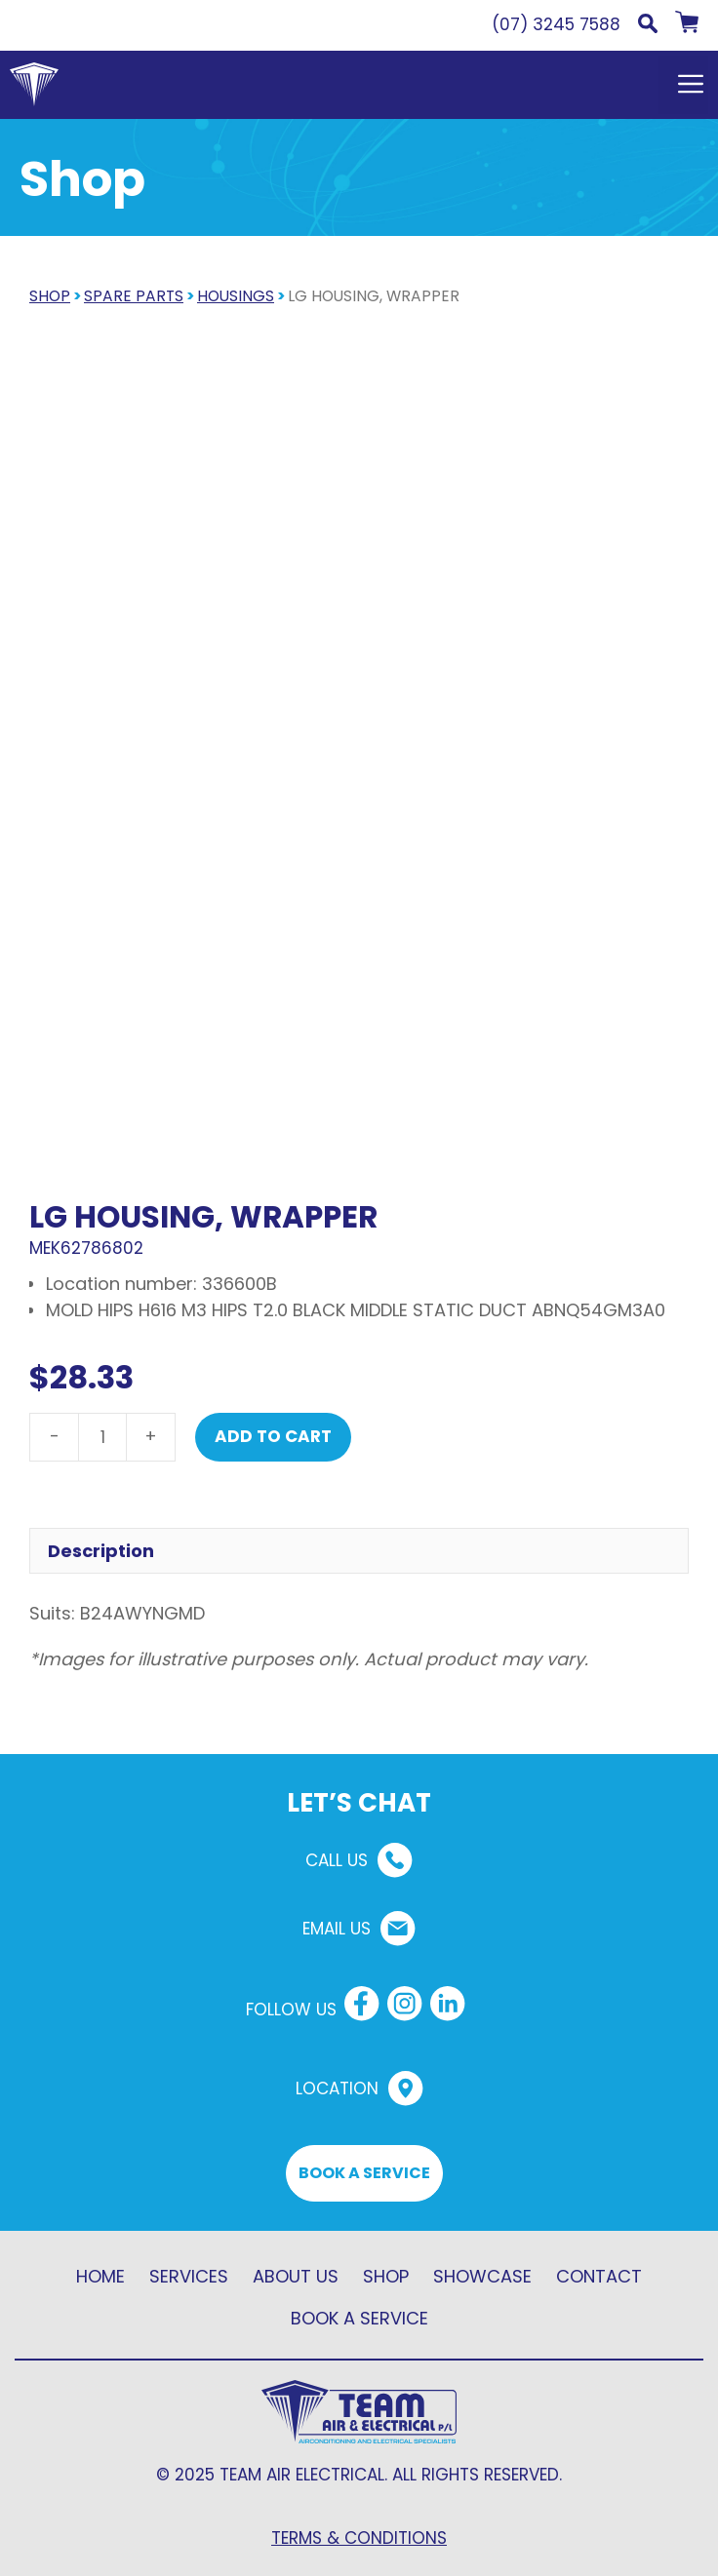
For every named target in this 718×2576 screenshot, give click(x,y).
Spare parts (133, 296)
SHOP (49, 296)
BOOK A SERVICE (364, 2173)
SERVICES (188, 2276)
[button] (648, 27)
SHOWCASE (482, 2276)
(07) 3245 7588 (556, 24)
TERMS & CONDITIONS (359, 2538)
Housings (235, 296)
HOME (100, 2276)
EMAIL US (336, 1928)
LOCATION (337, 2088)
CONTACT (599, 2276)
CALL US (336, 1860)
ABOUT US (296, 2276)
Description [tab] (101, 1551)
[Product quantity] (102, 1437)
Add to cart (273, 1436)
